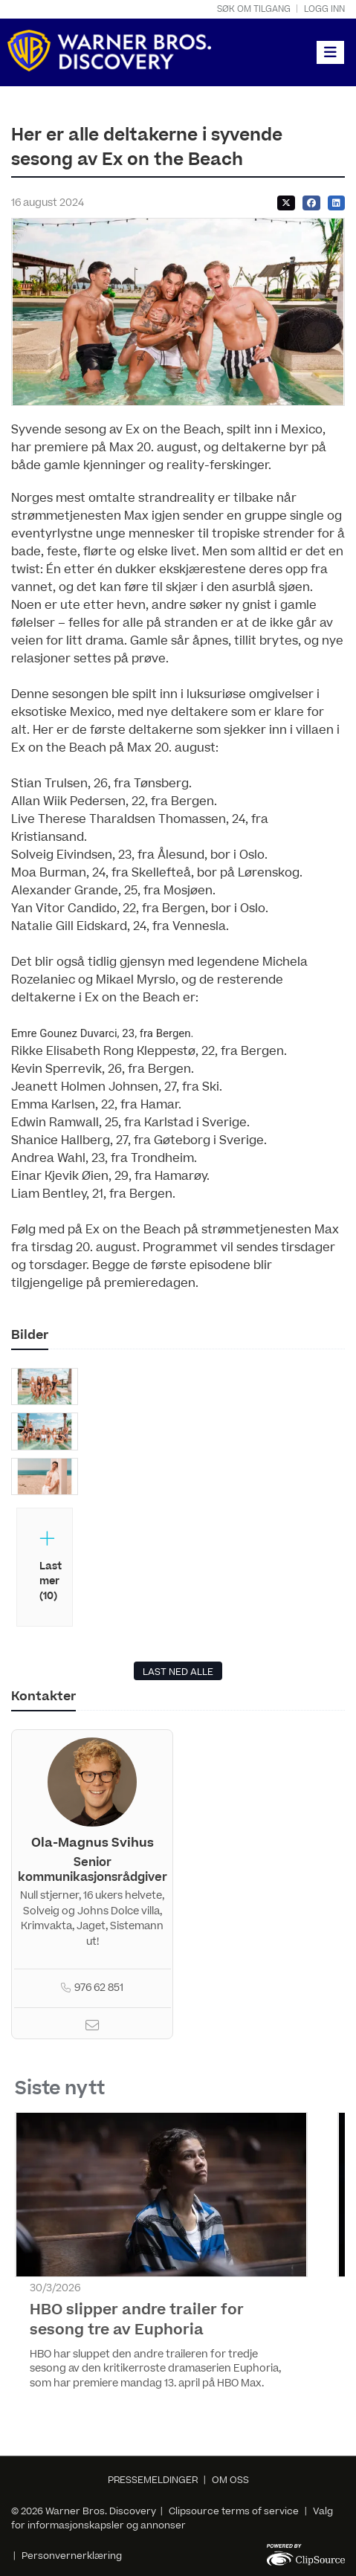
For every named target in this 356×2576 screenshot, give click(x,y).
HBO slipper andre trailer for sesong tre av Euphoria (137, 2319)
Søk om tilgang (254, 9)
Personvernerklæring (72, 2556)
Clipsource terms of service (235, 2511)
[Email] (92, 2027)
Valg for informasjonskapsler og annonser (172, 2518)
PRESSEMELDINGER (153, 2480)
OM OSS (230, 2480)
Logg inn (324, 9)
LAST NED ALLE (178, 1672)
